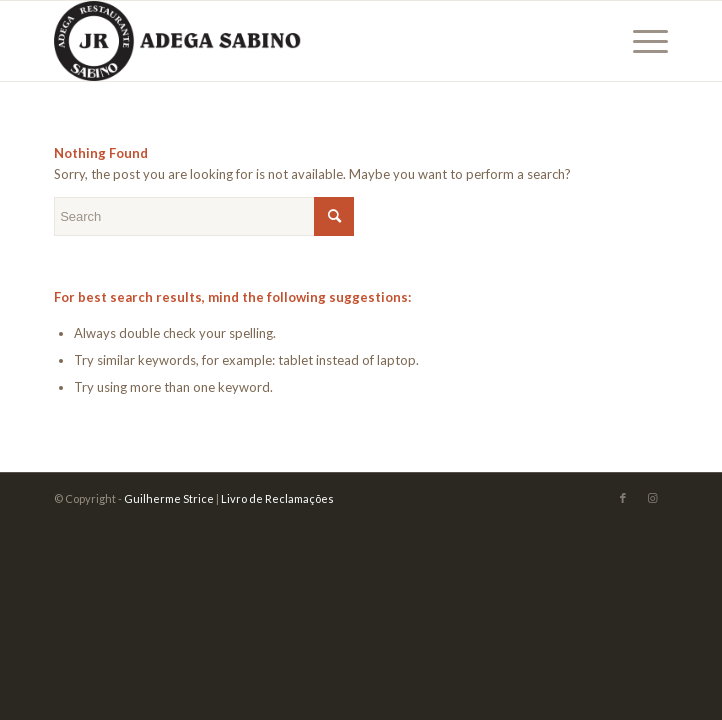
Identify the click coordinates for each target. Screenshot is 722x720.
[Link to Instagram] (653, 498)
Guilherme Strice (169, 498)
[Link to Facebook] (623, 498)
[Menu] (640, 41)
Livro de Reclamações (277, 498)
